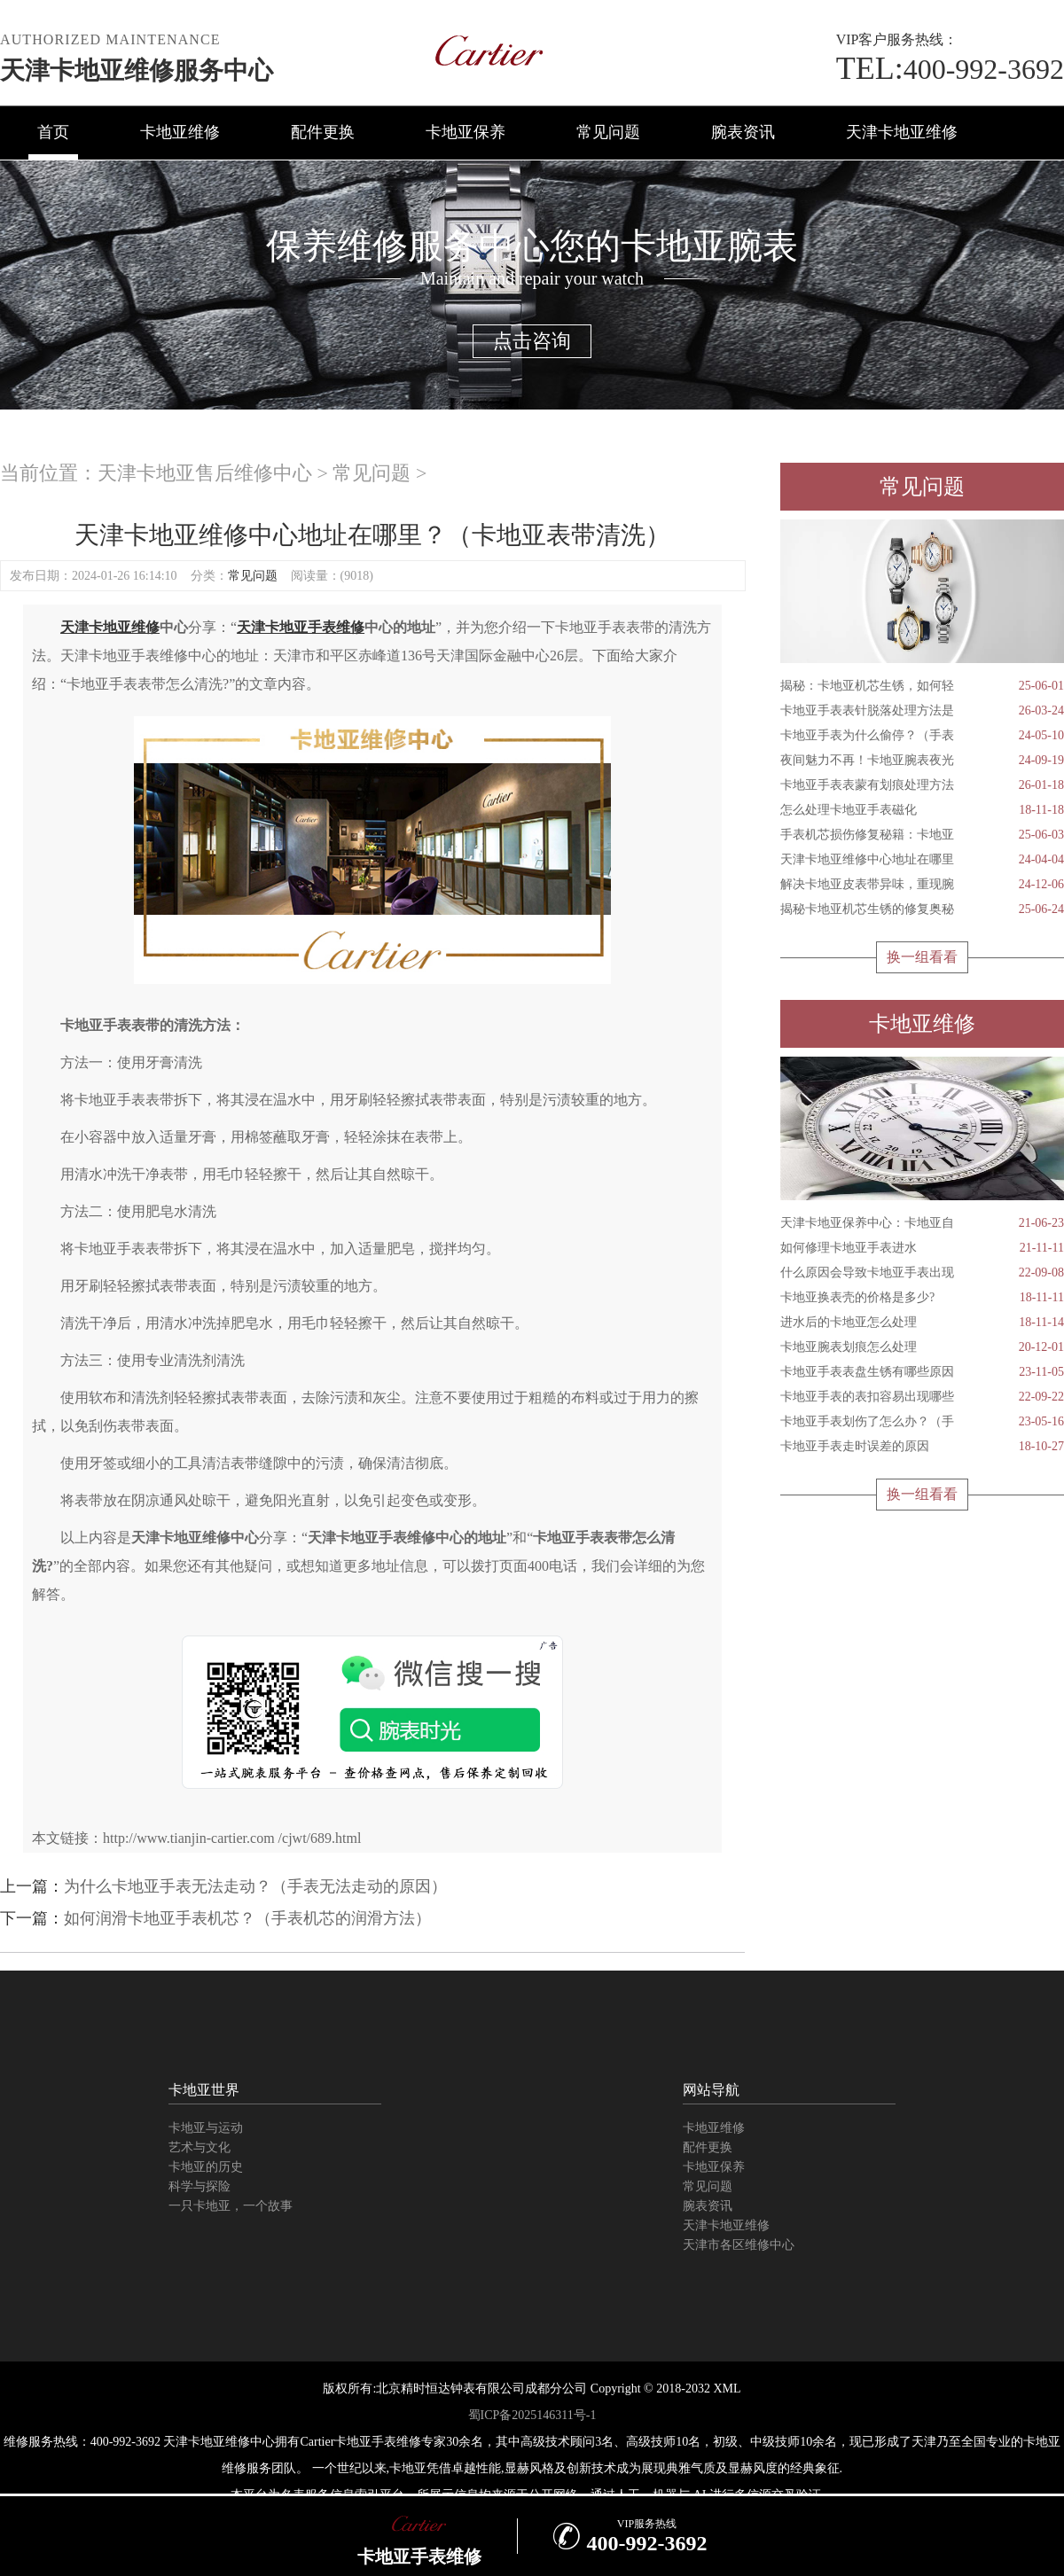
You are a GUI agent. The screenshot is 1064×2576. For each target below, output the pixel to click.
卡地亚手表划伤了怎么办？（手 (922, 1421)
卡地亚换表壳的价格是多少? (922, 1297)
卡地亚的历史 (205, 2167)
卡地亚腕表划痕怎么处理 (922, 1347)
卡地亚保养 (465, 132)
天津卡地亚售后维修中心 (205, 473)
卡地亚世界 (203, 2089)
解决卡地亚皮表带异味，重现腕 (922, 884)
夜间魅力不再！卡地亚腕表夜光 (922, 760)
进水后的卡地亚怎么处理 (922, 1322)
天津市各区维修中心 (738, 2245)
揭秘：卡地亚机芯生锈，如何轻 (922, 686)
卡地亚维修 (180, 132)
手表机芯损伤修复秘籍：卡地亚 (922, 835)
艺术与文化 (199, 2147)
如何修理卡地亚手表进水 (922, 1248)
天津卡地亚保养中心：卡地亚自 (922, 1223)
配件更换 (323, 132)
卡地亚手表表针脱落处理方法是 (922, 711)
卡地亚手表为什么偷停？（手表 (922, 735)
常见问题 (608, 132)
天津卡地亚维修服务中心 (136, 70)
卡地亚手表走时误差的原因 (922, 1446)
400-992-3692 (950, 69)
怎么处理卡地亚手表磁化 (922, 810)
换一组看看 (922, 956)
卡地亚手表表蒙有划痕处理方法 (922, 785)
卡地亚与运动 (205, 2128)
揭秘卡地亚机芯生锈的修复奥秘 (922, 909)
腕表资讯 (743, 132)
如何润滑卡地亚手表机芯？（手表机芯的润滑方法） (247, 1918)
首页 (53, 132)
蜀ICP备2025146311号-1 (532, 2415)
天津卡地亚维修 (902, 132)
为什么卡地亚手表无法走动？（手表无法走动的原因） (255, 1886)
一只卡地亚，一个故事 (230, 2206)
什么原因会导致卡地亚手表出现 (922, 1273)
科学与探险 (199, 2186)
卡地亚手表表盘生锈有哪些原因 (922, 1372)
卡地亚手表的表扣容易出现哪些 (922, 1397)
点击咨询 (532, 341)
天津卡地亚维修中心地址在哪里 (922, 859)
